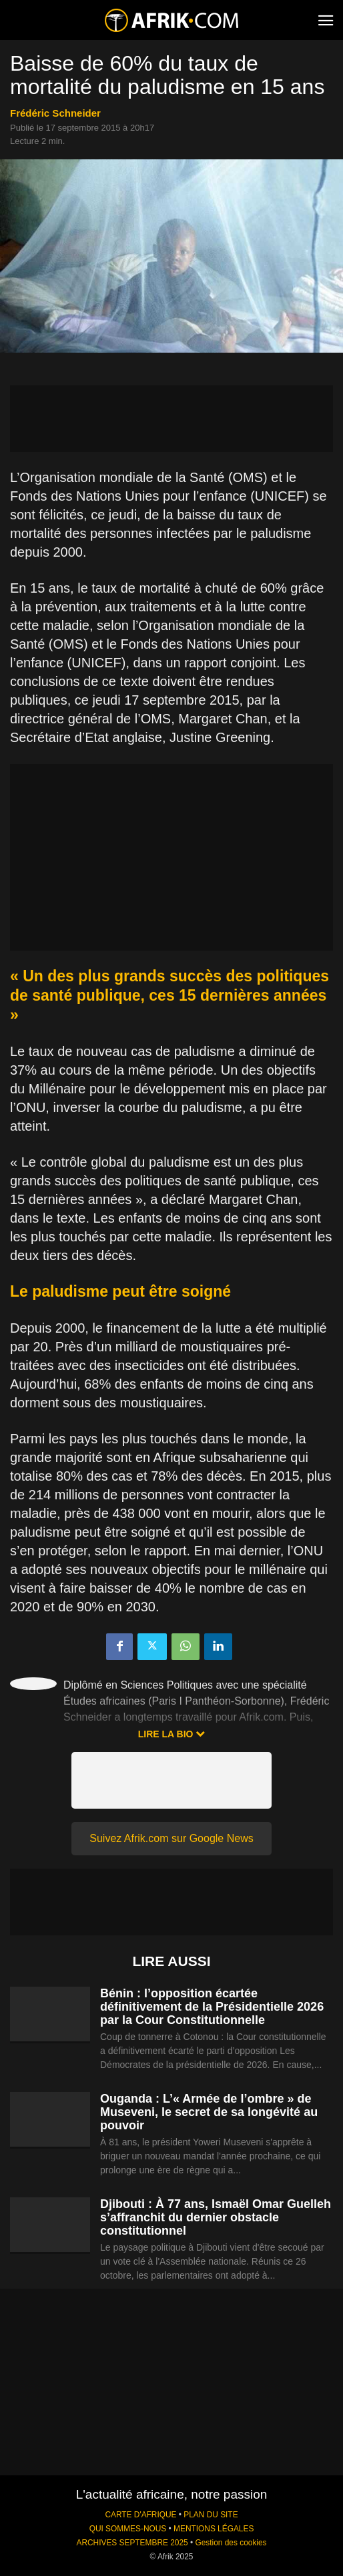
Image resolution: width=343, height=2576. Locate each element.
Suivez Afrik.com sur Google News (171, 1838)
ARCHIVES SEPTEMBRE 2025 (132, 2542)
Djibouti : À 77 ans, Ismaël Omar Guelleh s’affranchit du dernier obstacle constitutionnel (215, 2217)
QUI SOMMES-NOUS (128, 2528)
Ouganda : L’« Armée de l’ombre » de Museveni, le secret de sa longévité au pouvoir (209, 2112)
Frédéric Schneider (55, 113)
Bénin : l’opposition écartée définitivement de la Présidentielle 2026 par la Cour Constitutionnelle (212, 2007)
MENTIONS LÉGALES (214, 2528)
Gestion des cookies (230, 2542)
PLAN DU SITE (211, 2514)
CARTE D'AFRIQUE (140, 2514)
